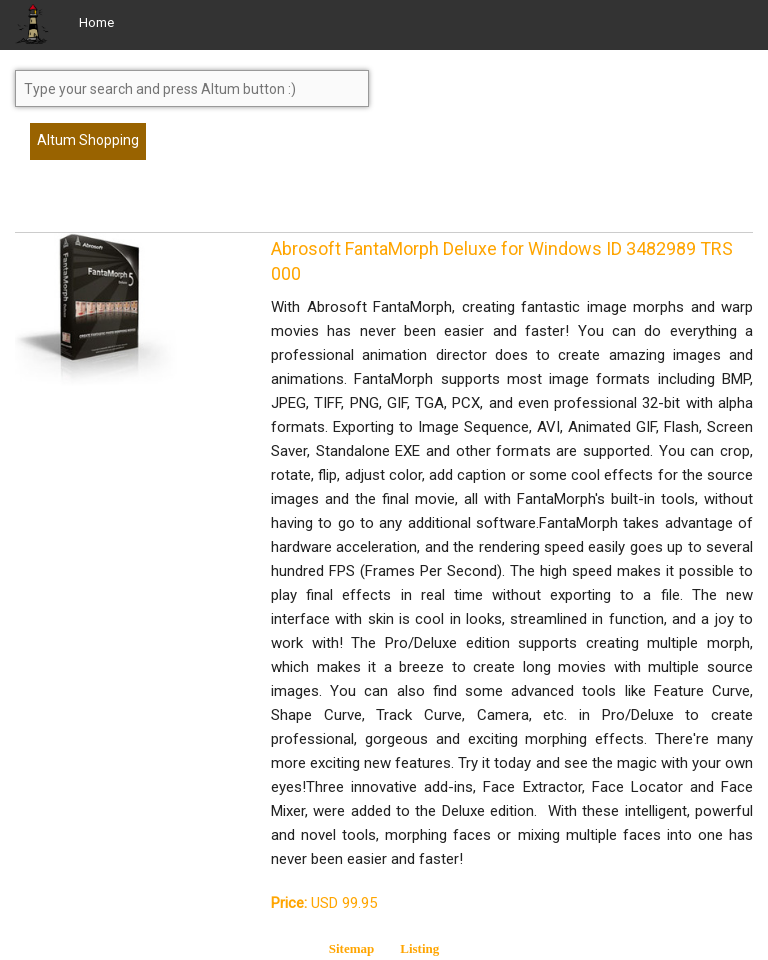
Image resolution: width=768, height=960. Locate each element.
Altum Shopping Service (88, 146)
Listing (419, 948)
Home (96, 22)
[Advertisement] (175, 205)
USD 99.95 (324, 903)
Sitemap (352, 948)
